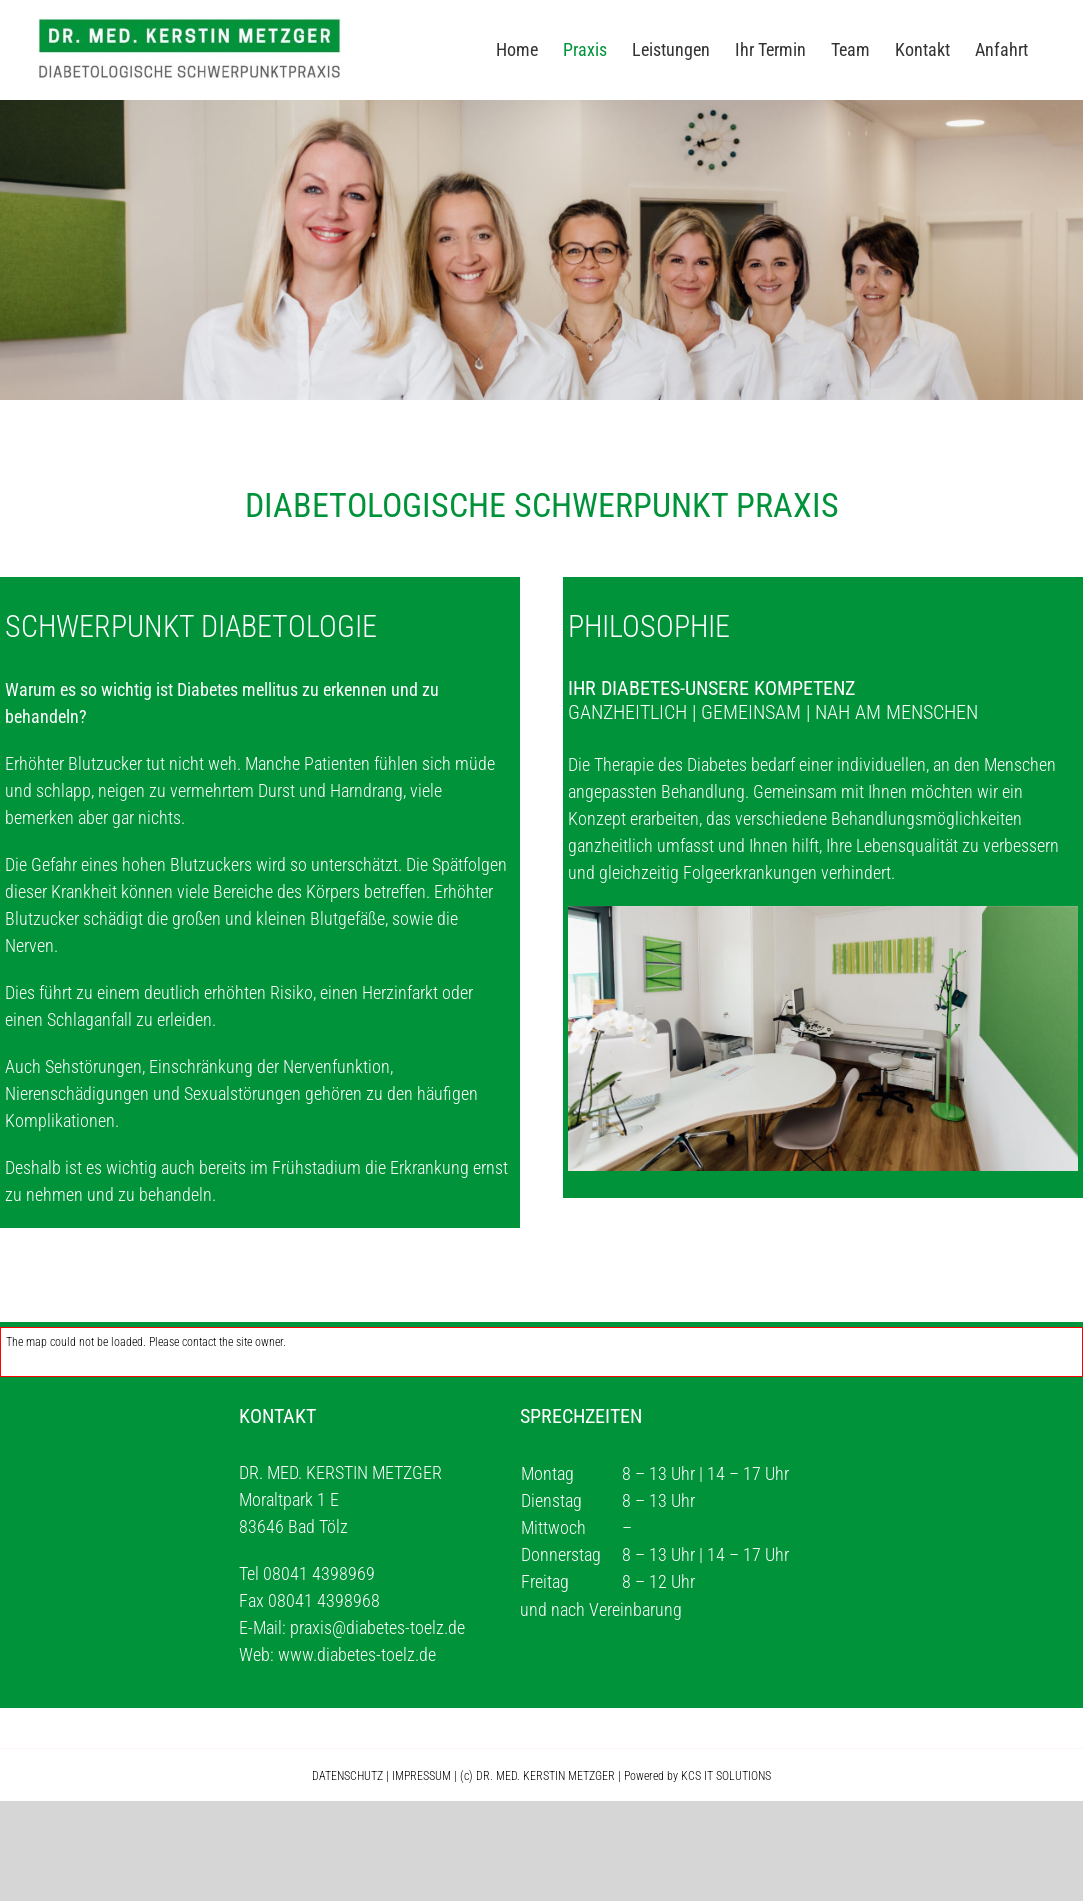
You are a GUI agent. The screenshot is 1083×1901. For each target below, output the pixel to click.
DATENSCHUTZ (347, 1776)
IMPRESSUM (421, 1776)
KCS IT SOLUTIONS (726, 1776)
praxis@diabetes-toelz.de (377, 1627)
